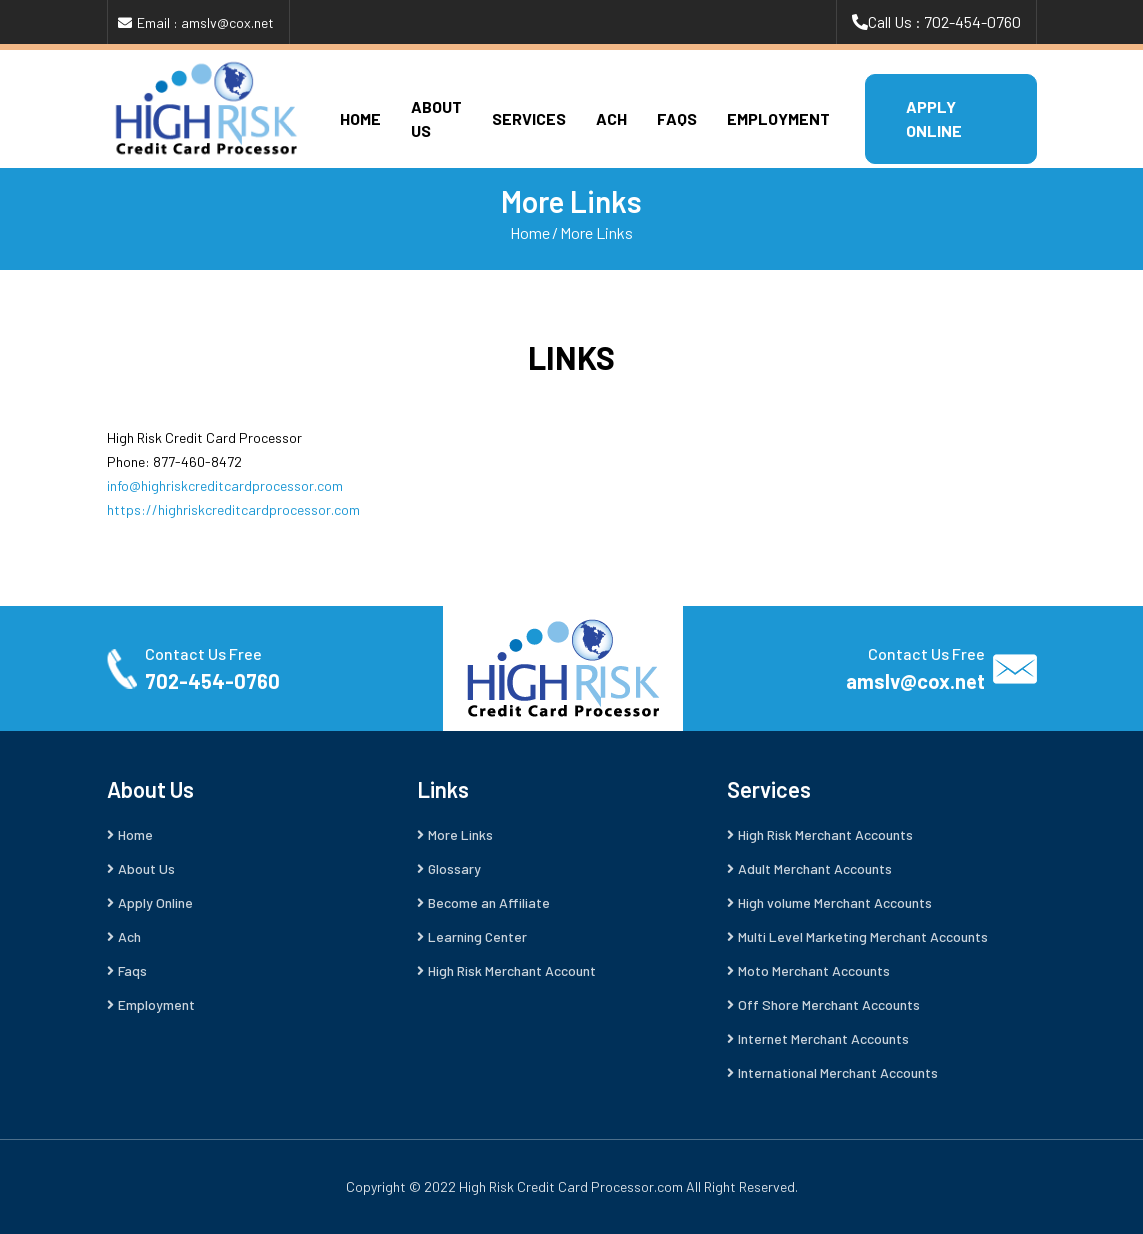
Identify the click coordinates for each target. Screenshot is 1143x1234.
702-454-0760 (212, 681)
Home (360, 118)
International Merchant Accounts (838, 1072)
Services (529, 118)
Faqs (677, 118)
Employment (778, 118)
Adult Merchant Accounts (815, 868)
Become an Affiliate (489, 902)
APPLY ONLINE (934, 118)
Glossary (454, 868)
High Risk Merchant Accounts (825, 834)
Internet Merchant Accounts (823, 1038)
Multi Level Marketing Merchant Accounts (863, 936)
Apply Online (155, 902)
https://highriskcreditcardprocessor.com (233, 509)
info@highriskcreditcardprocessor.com (225, 485)
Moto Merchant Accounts (814, 970)
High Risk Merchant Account (512, 970)
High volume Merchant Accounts (835, 902)
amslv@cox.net (915, 681)
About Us (146, 868)
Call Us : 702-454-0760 (944, 21)
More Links (596, 232)
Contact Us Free (203, 653)
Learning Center (477, 936)
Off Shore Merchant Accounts (829, 1004)
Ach (611, 118)
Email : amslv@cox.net (205, 22)
